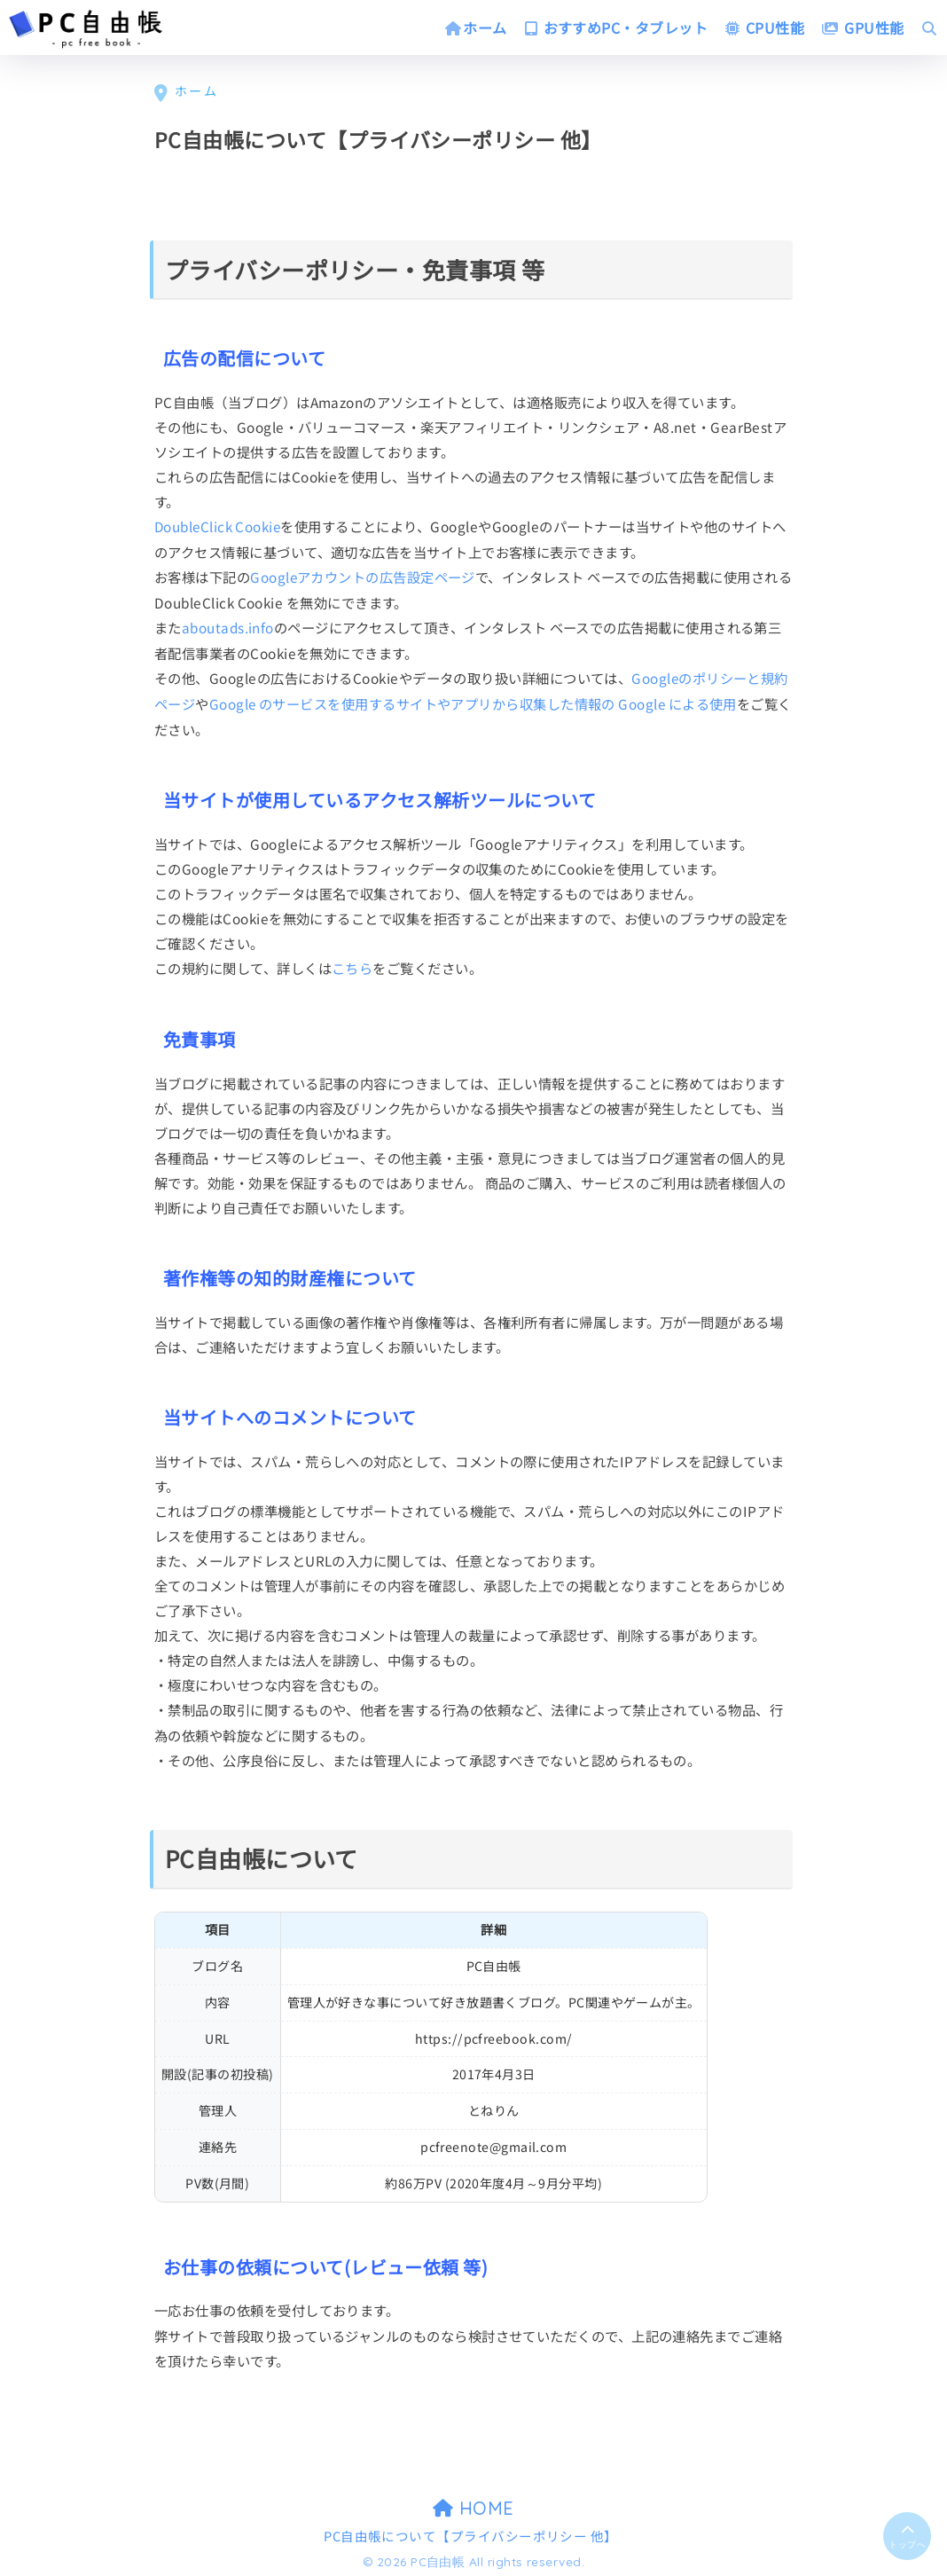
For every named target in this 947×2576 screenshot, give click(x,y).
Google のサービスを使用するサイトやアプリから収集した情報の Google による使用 (474, 701)
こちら (352, 964)
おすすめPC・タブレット (616, 27)
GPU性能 (863, 27)
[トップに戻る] (907, 2534)
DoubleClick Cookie (218, 526)
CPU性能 (764, 27)
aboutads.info (228, 626)
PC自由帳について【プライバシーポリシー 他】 (471, 2532)
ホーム (476, 27)
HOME (473, 2504)
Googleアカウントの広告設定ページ (363, 575)
